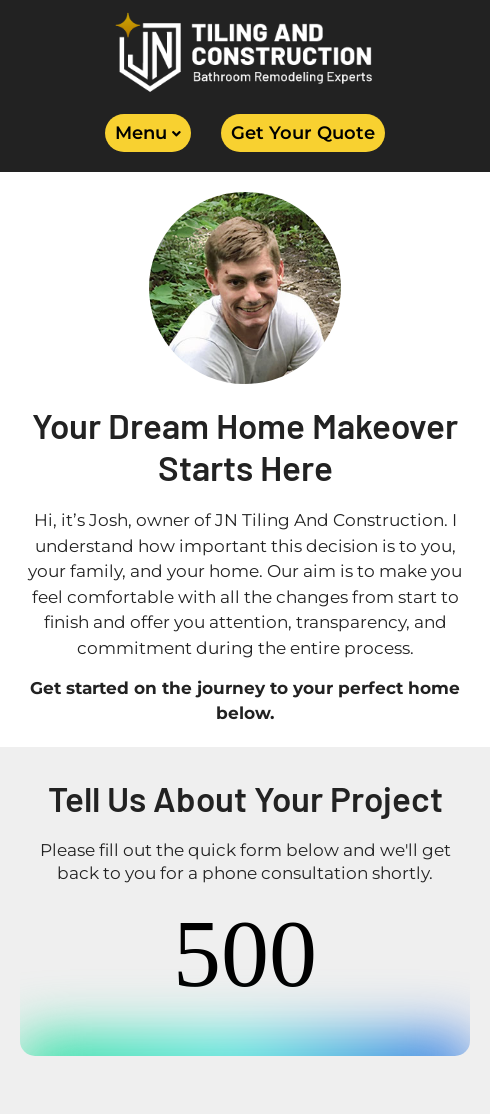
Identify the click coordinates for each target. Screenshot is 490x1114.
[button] (148, 133)
